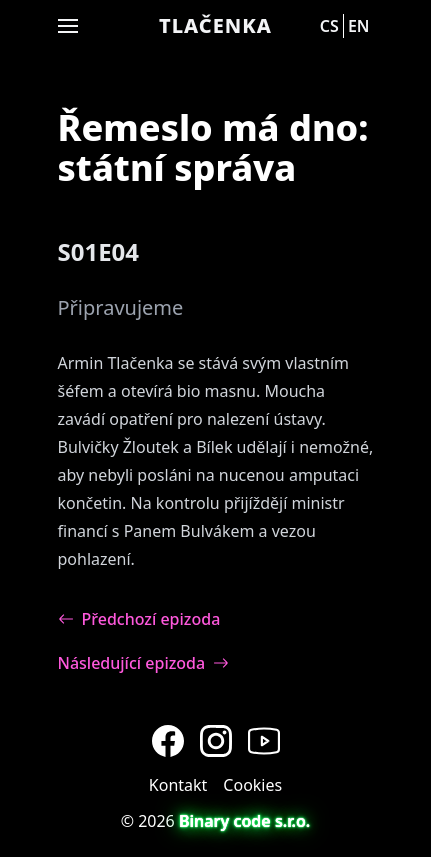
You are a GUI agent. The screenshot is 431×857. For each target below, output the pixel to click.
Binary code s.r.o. (244, 821)
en (359, 26)
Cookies (252, 785)
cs (329, 26)
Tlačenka (215, 25)
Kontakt (178, 785)
